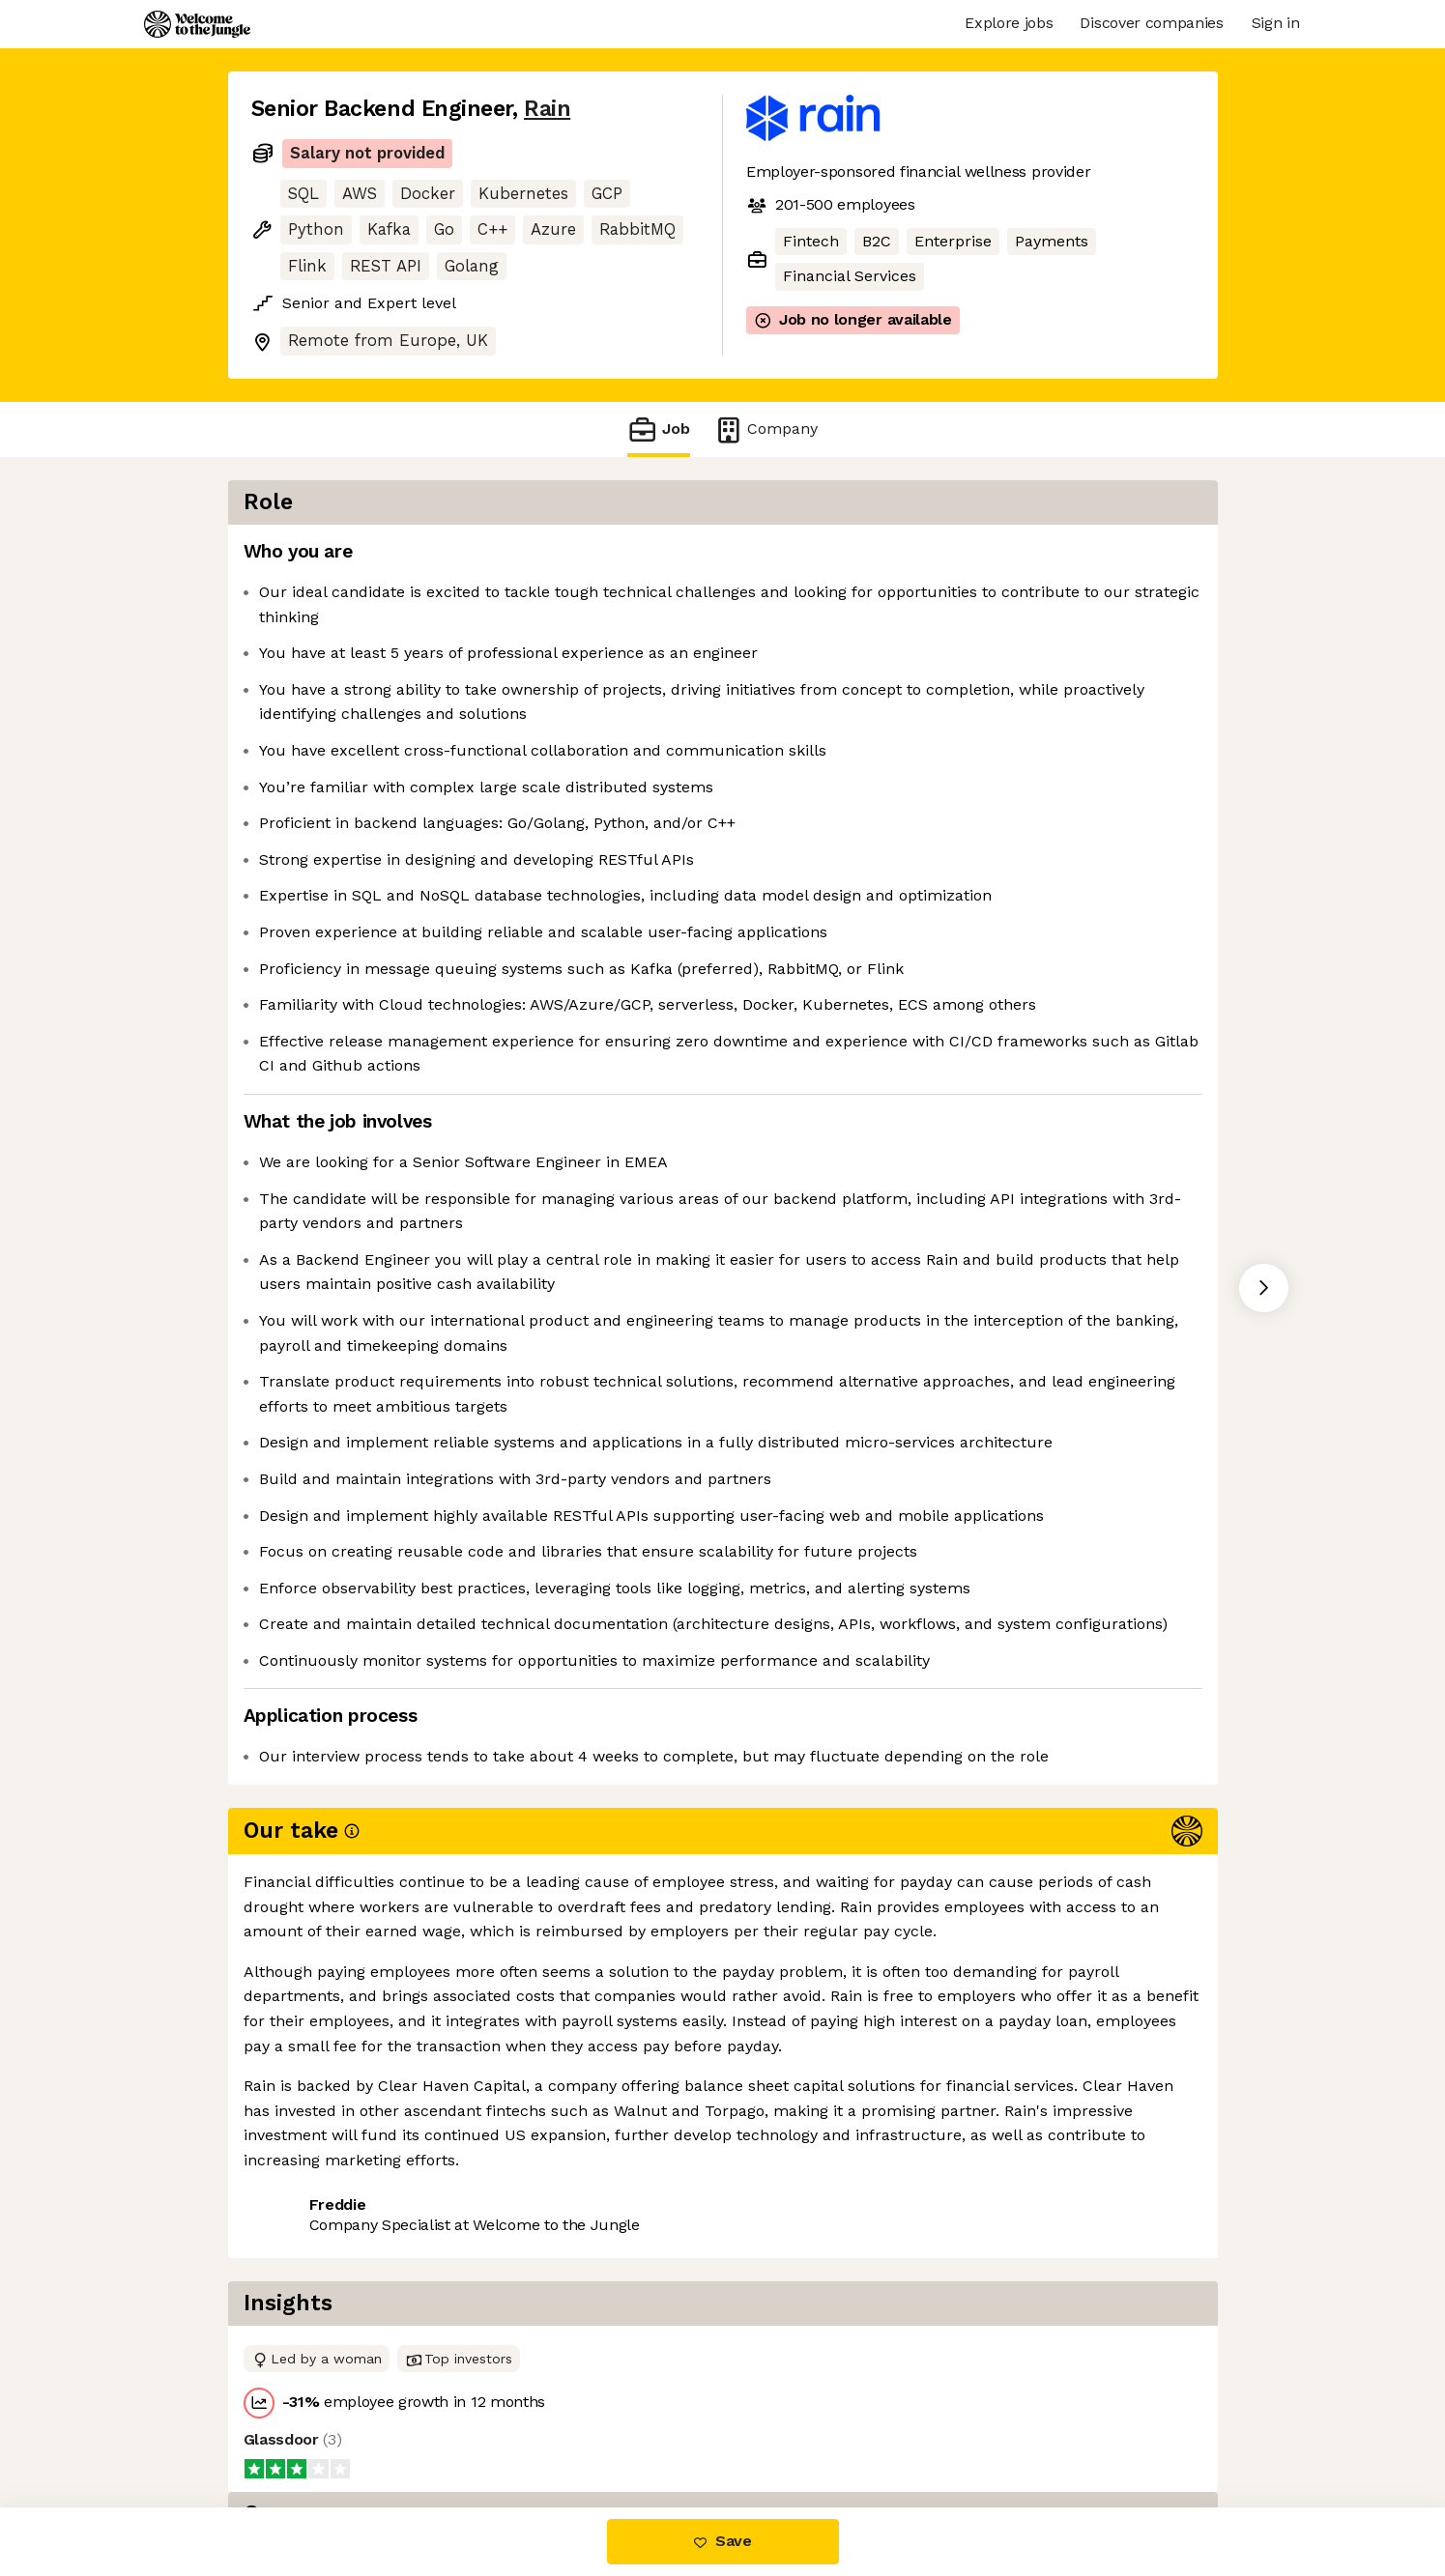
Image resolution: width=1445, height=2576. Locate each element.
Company (765, 429)
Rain (547, 109)
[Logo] (197, 24)
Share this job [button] (304, 2426)
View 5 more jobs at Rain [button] (479, 2426)
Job (658, 429)
